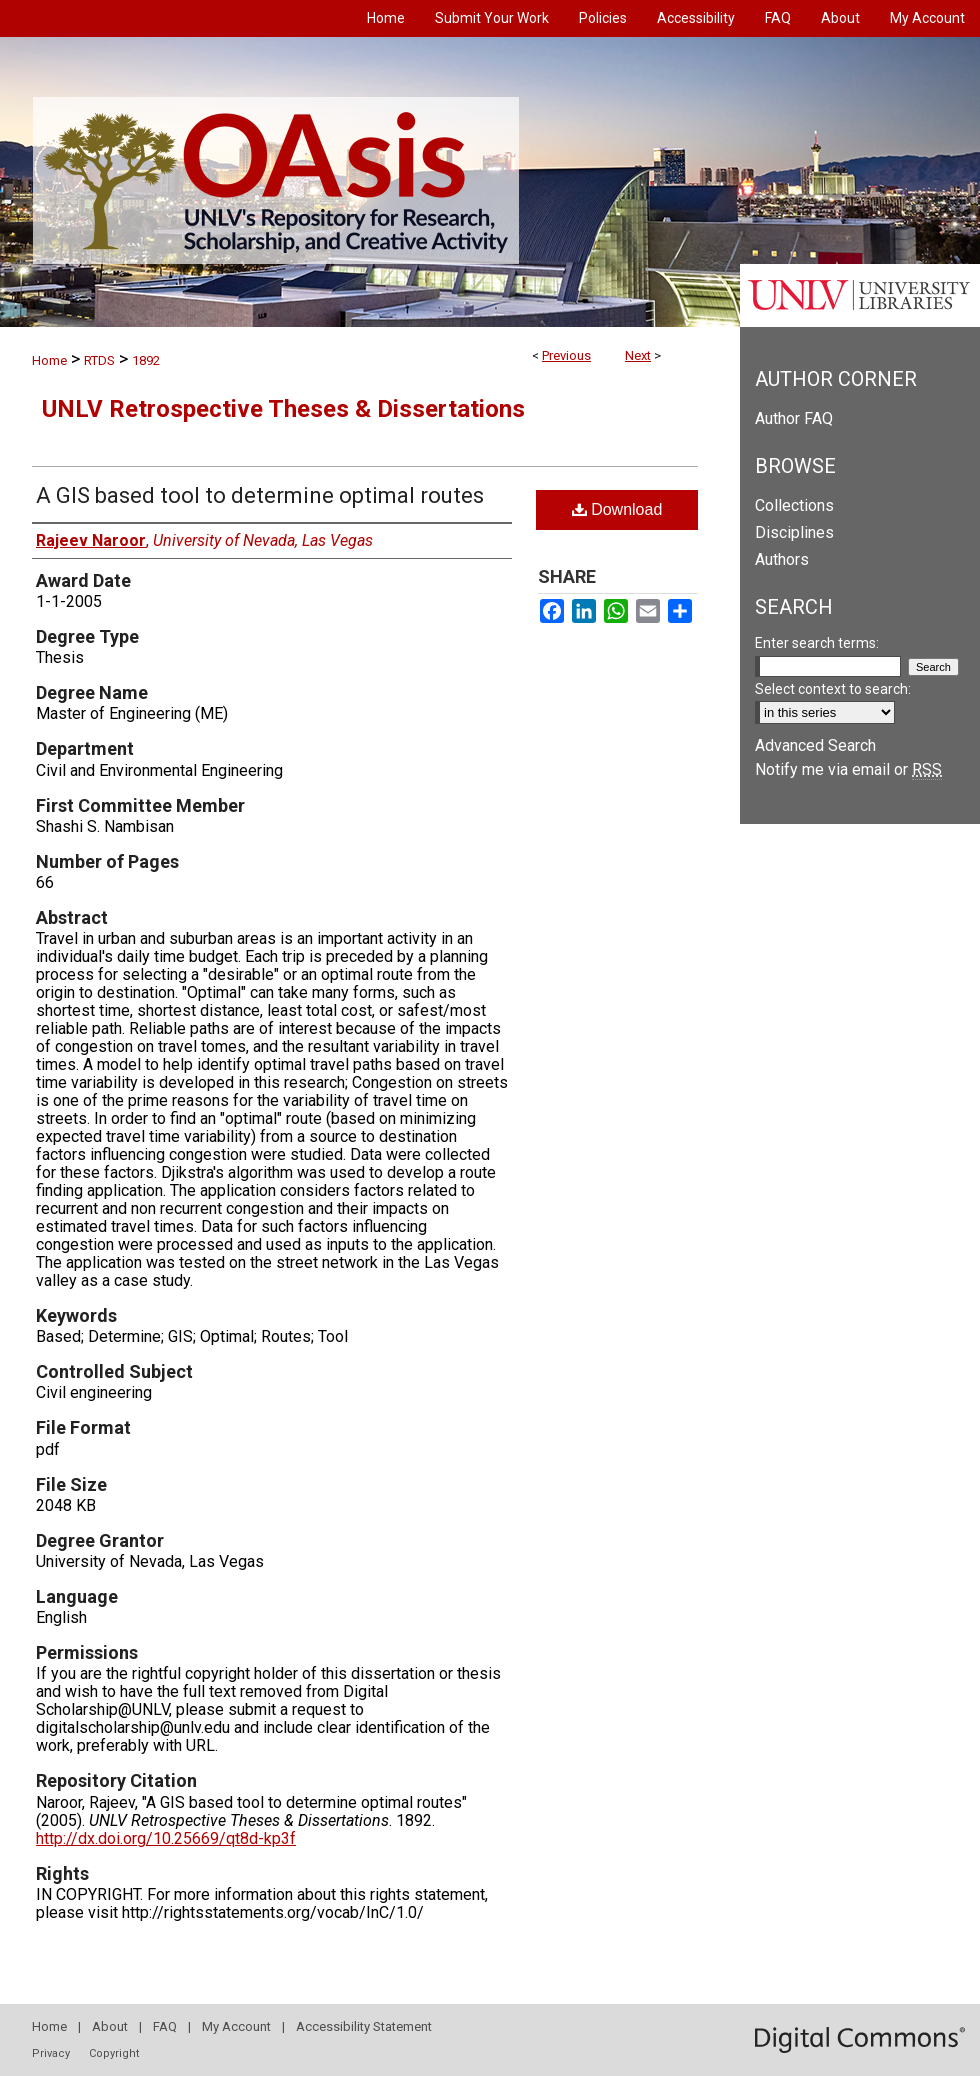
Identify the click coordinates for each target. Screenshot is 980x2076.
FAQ (165, 2026)
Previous (566, 355)
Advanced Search (815, 745)
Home (49, 360)
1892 (146, 360)
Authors (782, 559)
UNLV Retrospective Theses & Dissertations (283, 409)
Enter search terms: (817, 643)
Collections (794, 505)
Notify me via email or (848, 769)
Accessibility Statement (364, 2026)
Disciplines (794, 532)
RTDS (99, 360)
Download (617, 509)
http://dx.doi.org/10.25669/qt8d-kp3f (166, 1838)
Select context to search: (833, 689)
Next (638, 355)
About (110, 2026)
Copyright (114, 2053)
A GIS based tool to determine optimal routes (260, 495)
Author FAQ (794, 418)
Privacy (51, 2053)
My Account (236, 2026)
